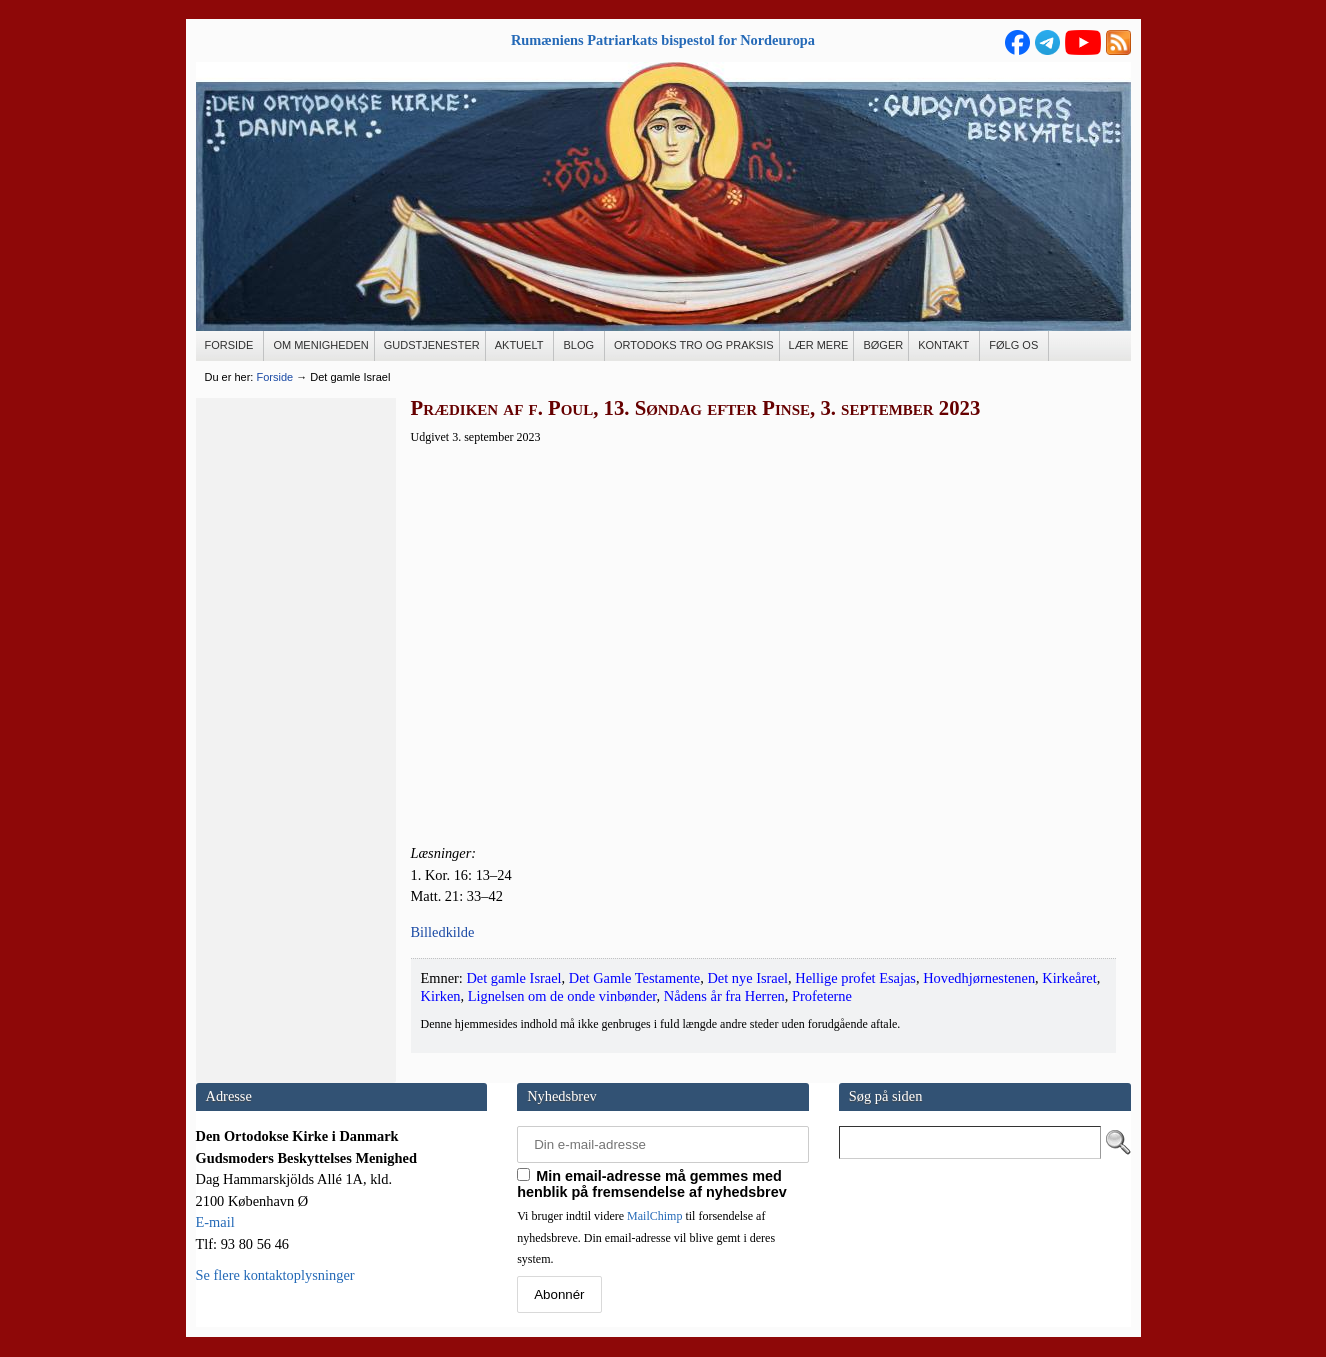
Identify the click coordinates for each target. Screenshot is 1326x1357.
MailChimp (654, 1216)
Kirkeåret (1069, 978)
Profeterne (822, 996)
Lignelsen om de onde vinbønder (562, 996)
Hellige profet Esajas (855, 978)
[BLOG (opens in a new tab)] (579, 346)
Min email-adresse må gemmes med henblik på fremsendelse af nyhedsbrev (652, 1184)
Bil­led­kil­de (443, 932)
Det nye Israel (747, 978)
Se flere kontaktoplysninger (275, 1275)
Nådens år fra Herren (724, 996)
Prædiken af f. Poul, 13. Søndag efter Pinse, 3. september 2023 (696, 408)
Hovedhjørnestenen (979, 978)
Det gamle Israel (513, 978)
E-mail (215, 1222)
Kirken (441, 996)
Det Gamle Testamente (634, 978)
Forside (274, 377)
